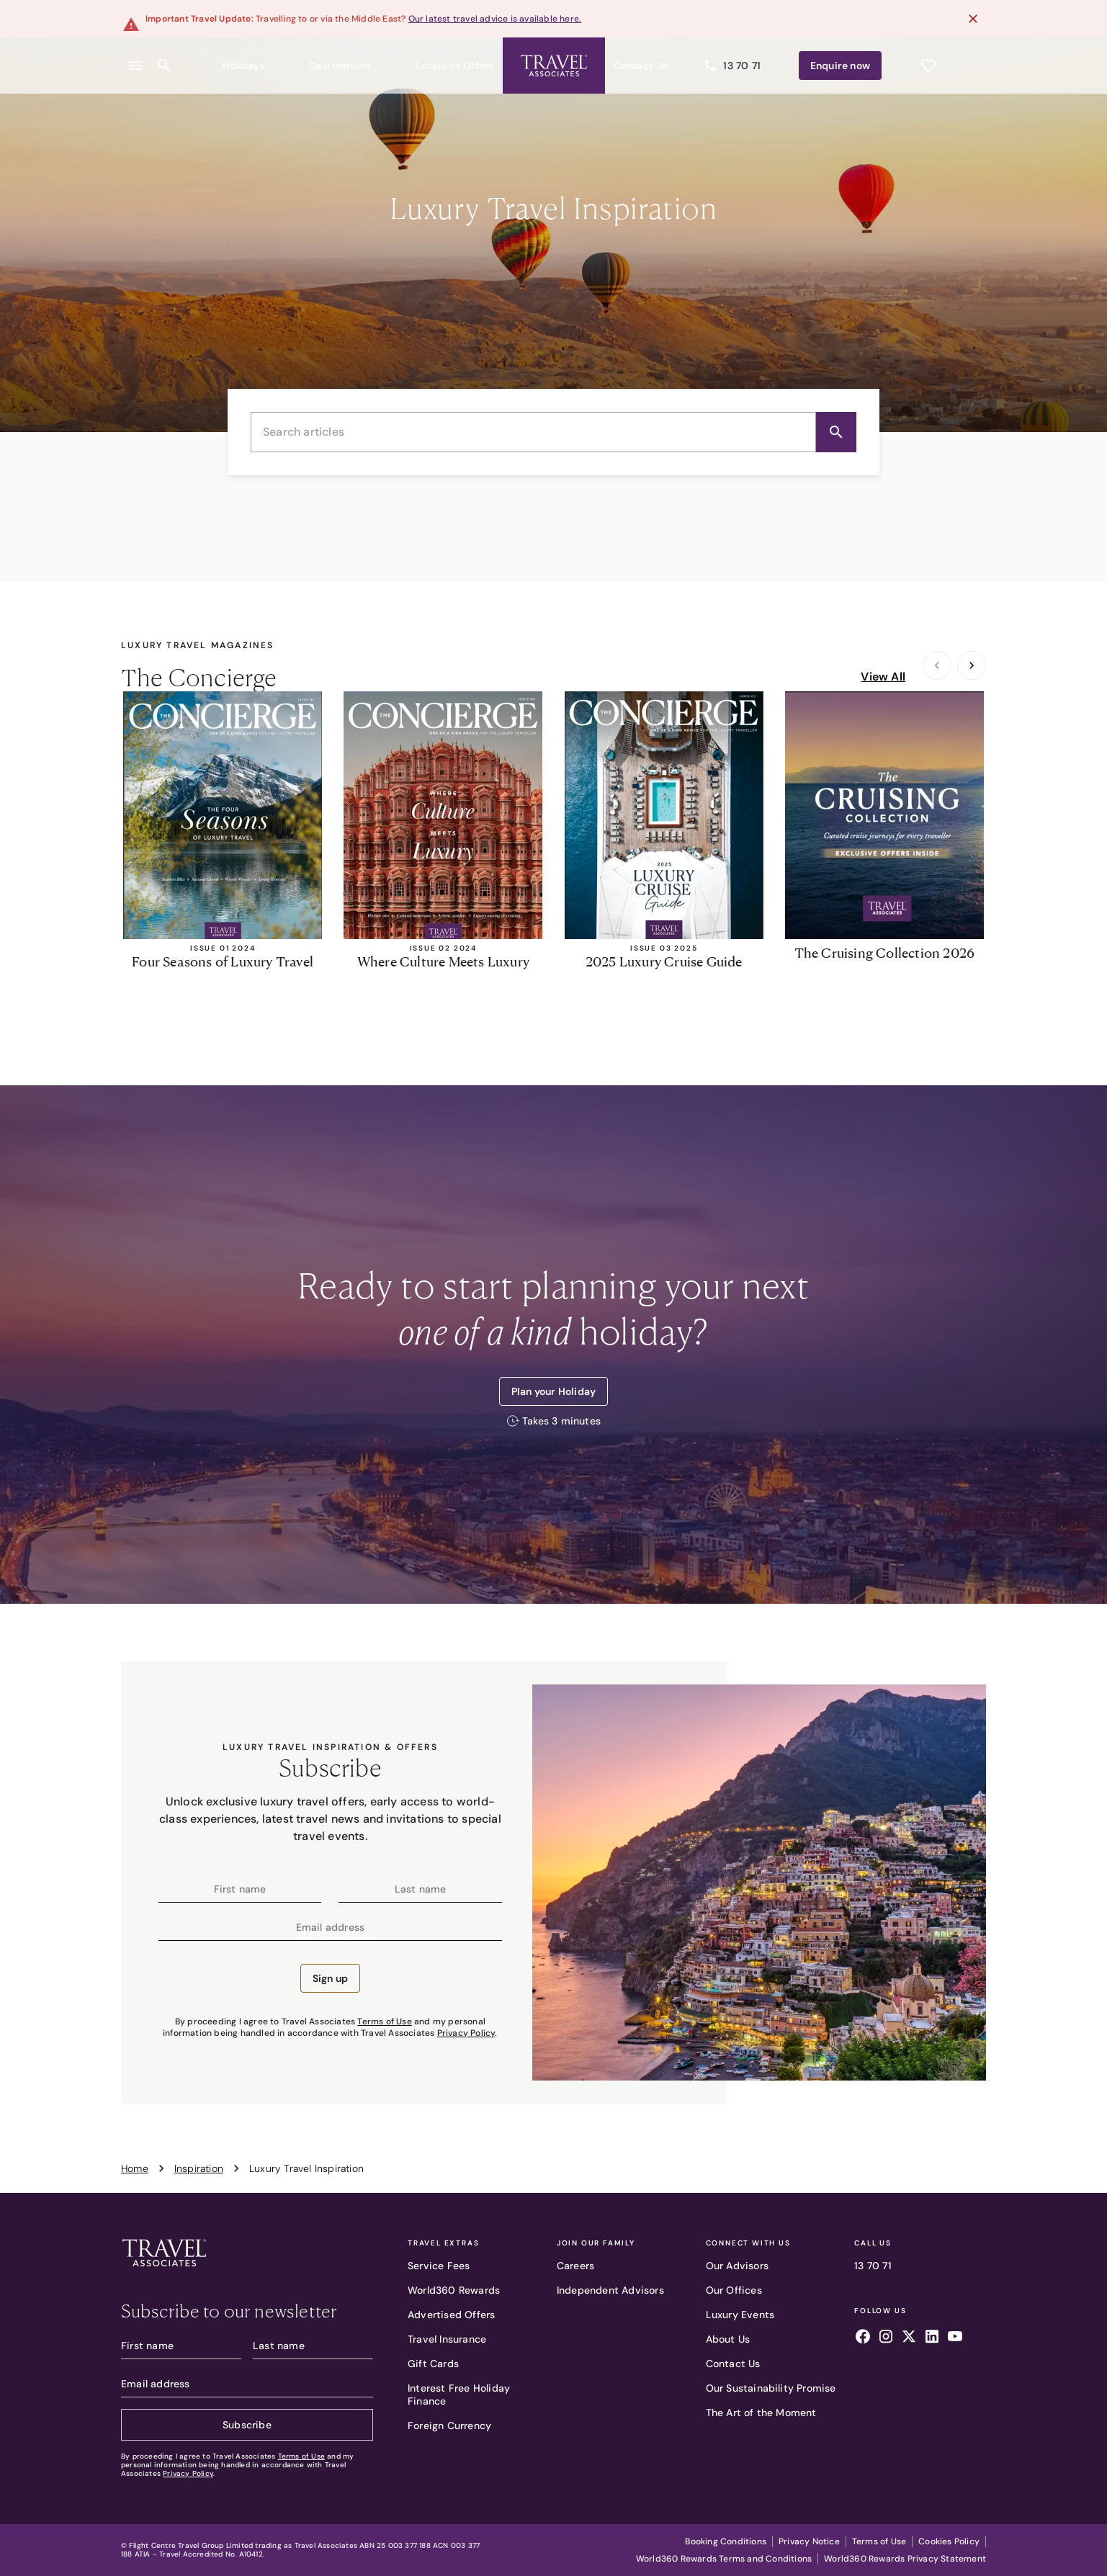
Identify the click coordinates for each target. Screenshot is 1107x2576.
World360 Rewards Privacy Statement (905, 2558)
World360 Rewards (454, 2290)
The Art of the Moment (761, 2412)
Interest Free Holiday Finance (459, 2394)
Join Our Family (596, 2243)
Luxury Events (740, 2314)
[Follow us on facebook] (862, 2338)
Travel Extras (443, 2243)
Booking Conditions (725, 2541)
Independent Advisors (610, 2290)
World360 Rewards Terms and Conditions (724, 2558)
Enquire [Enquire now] (868, 57)
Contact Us (733, 2363)
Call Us (873, 2243)
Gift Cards (433, 2363)
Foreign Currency (449, 2425)
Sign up (330, 1978)
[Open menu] (135, 56)
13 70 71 (873, 2265)
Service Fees (439, 2265)
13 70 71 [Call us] (789, 57)
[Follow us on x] (909, 2338)
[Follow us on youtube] (955, 2338)
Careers (575, 2265)
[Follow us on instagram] (886, 2338)
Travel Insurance (447, 2339)
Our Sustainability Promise (771, 2388)
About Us (728, 2339)
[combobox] (553, 432)
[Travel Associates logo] (164, 2270)
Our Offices (734, 2290)
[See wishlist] (928, 56)
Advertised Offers (451, 2314)
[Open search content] (164, 56)
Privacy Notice (809, 2541)
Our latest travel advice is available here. (495, 18)
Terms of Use (384, 2021)
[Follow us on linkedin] (932, 2338)
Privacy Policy (466, 2033)
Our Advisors (737, 2265)
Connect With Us (748, 2243)
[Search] (836, 432)
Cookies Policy (949, 2541)
